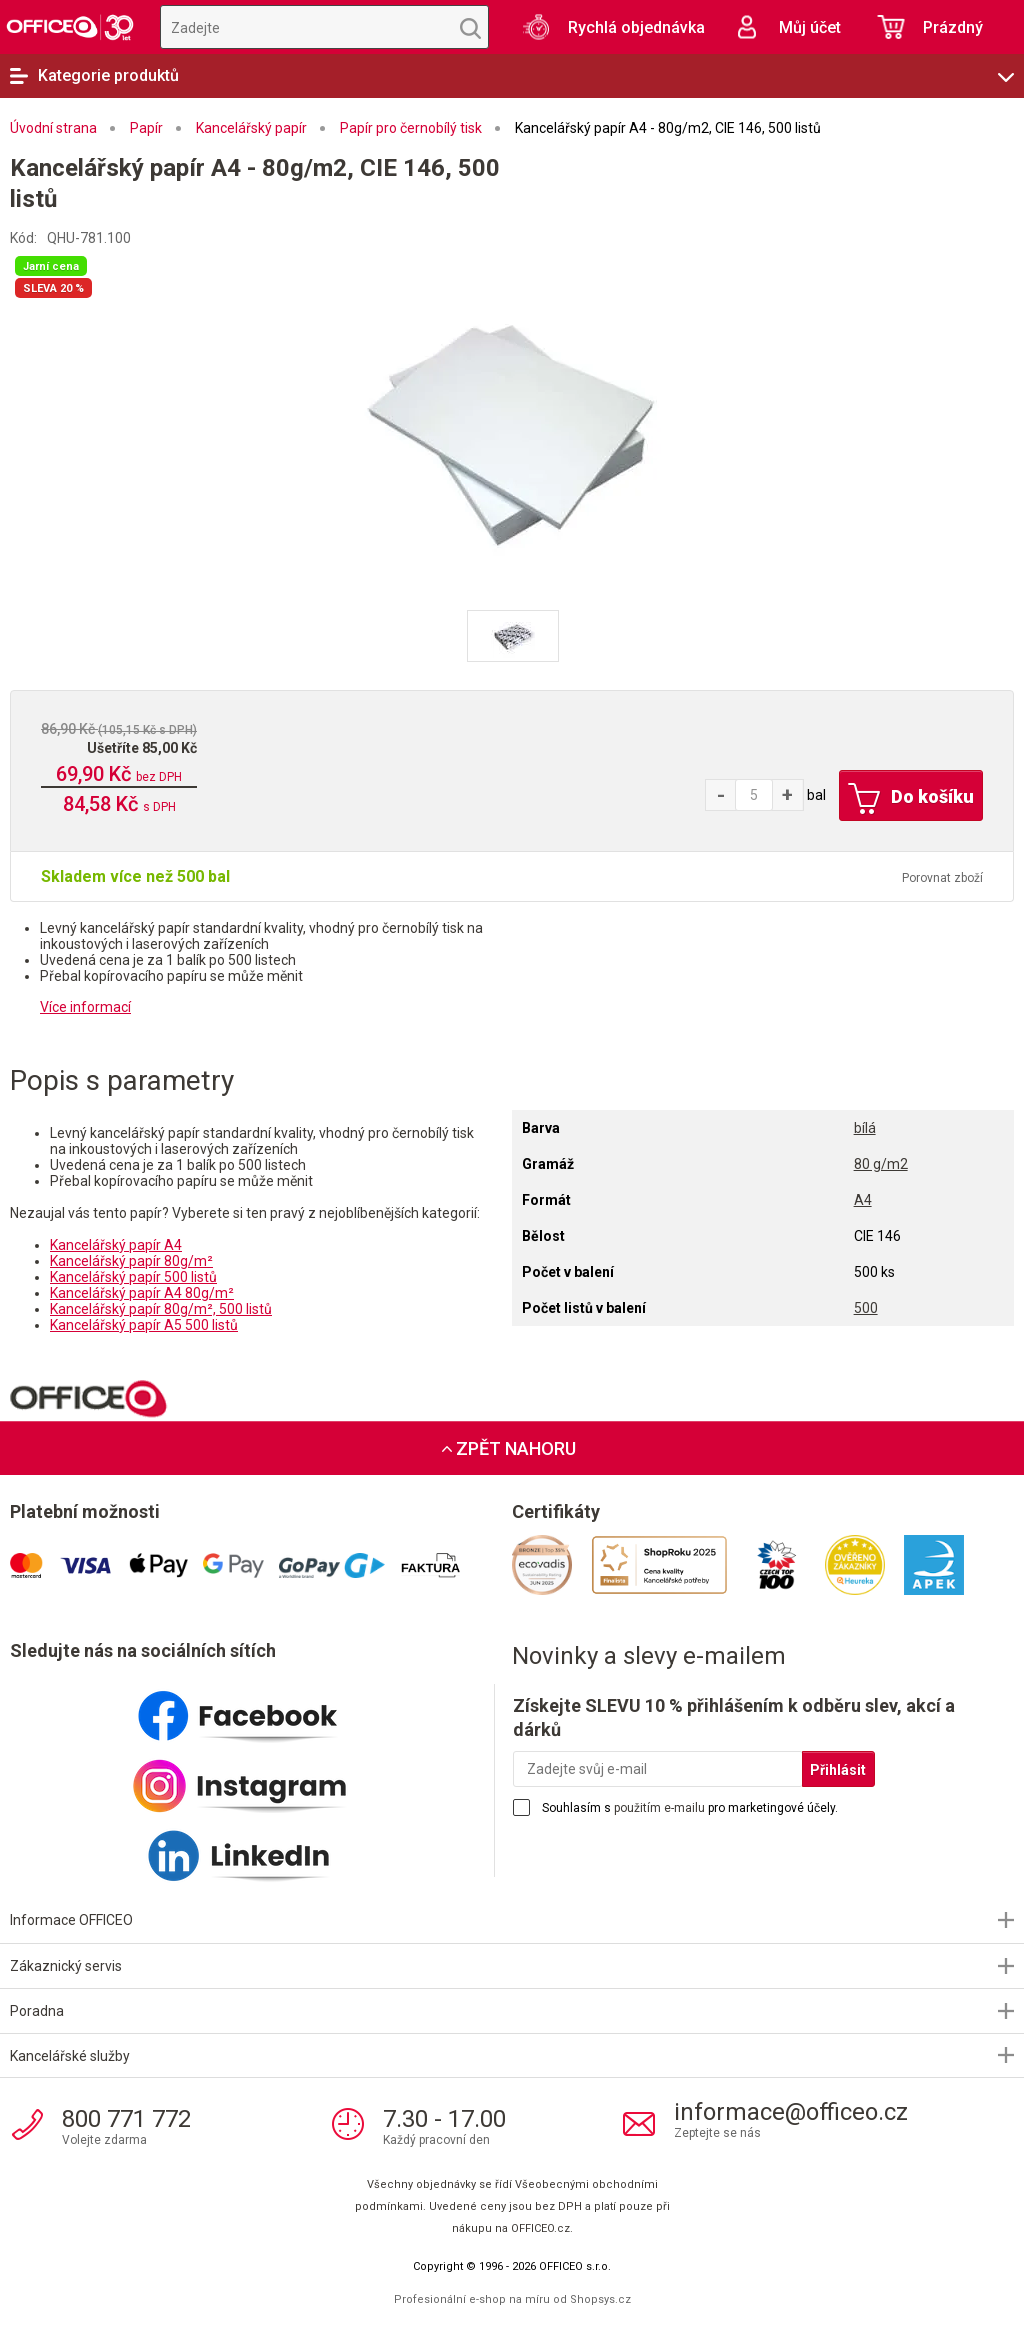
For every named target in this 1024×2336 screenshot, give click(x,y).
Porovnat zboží (942, 878)
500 (866, 1308)
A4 (863, 1200)
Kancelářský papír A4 (116, 1245)
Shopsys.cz (600, 2299)
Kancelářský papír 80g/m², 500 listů (161, 1309)
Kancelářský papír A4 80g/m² (142, 1293)
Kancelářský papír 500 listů (133, 1277)
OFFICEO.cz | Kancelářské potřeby (70, 27)
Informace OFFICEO (71, 1920)
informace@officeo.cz (791, 2112)
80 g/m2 (881, 1164)
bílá (865, 1128)
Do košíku (910, 799)
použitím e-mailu (659, 1808)
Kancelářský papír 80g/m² (131, 1261)
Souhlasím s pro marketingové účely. (690, 1808)
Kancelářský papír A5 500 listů (144, 1325)
